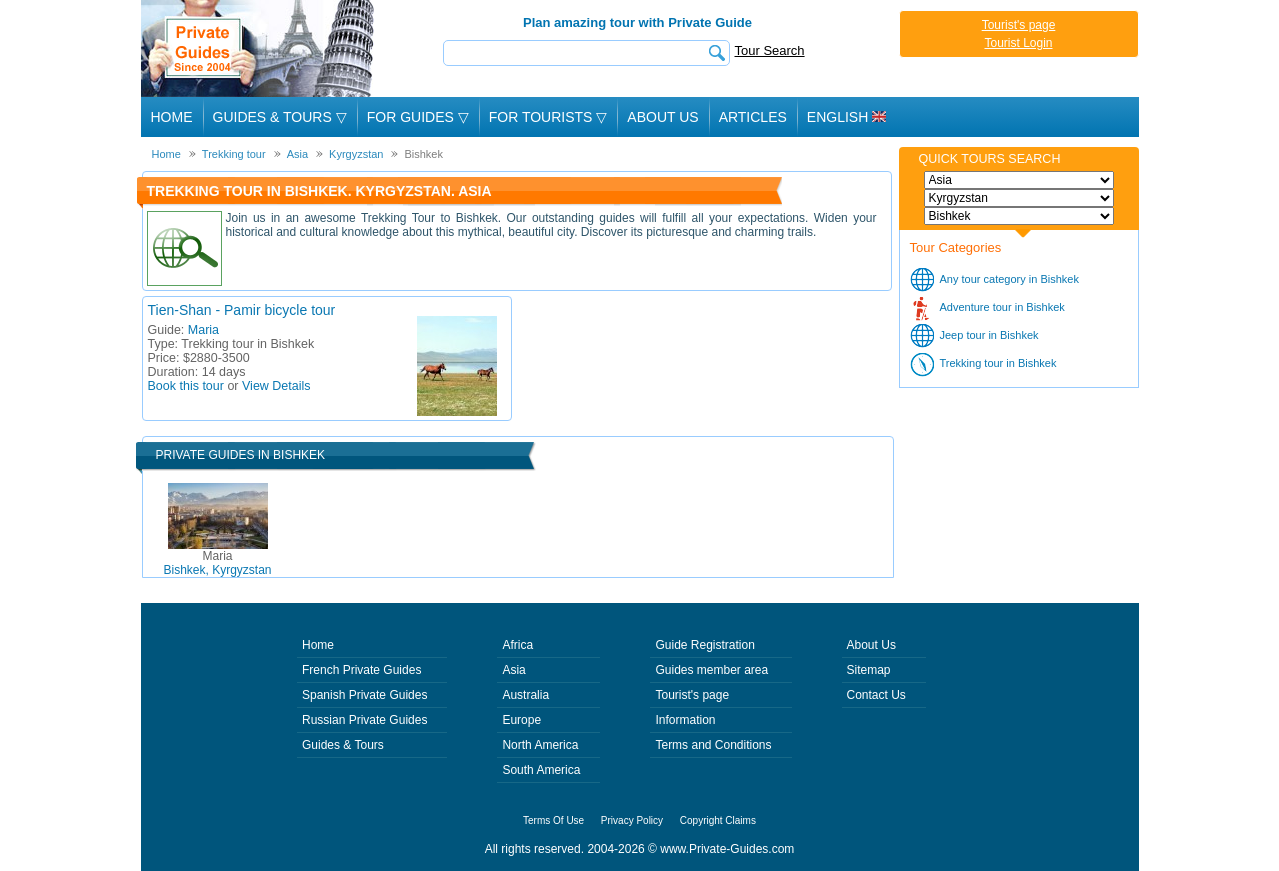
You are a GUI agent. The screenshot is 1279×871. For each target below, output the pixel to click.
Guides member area (711, 670)
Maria (203, 330)
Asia (513, 670)
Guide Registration (704, 645)
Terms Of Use (553, 820)
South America (541, 770)
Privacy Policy (632, 820)
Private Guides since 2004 (259, 48)
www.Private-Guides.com (727, 849)
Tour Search (770, 50)
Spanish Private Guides (364, 695)
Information (685, 720)
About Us (662, 117)
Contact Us (876, 695)
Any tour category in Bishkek (1009, 279)
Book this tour (186, 386)
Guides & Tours (343, 745)
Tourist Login (1018, 43)
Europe (521, 720)
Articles (753, 117)
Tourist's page (1019, 25)
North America (540, 745)
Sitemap (869, 670)
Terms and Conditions (713, 745)
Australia (525, 695)
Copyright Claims (718, 820)
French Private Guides (361, 670)
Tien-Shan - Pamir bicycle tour (242, 310)
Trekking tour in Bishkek (998, 363)
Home (172, 117)
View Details (276, 386)
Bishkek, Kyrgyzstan (217, 563)
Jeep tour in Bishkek (989, 335)
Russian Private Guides (364, 720)
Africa (517, 645)
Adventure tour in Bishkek (1002, 307)
